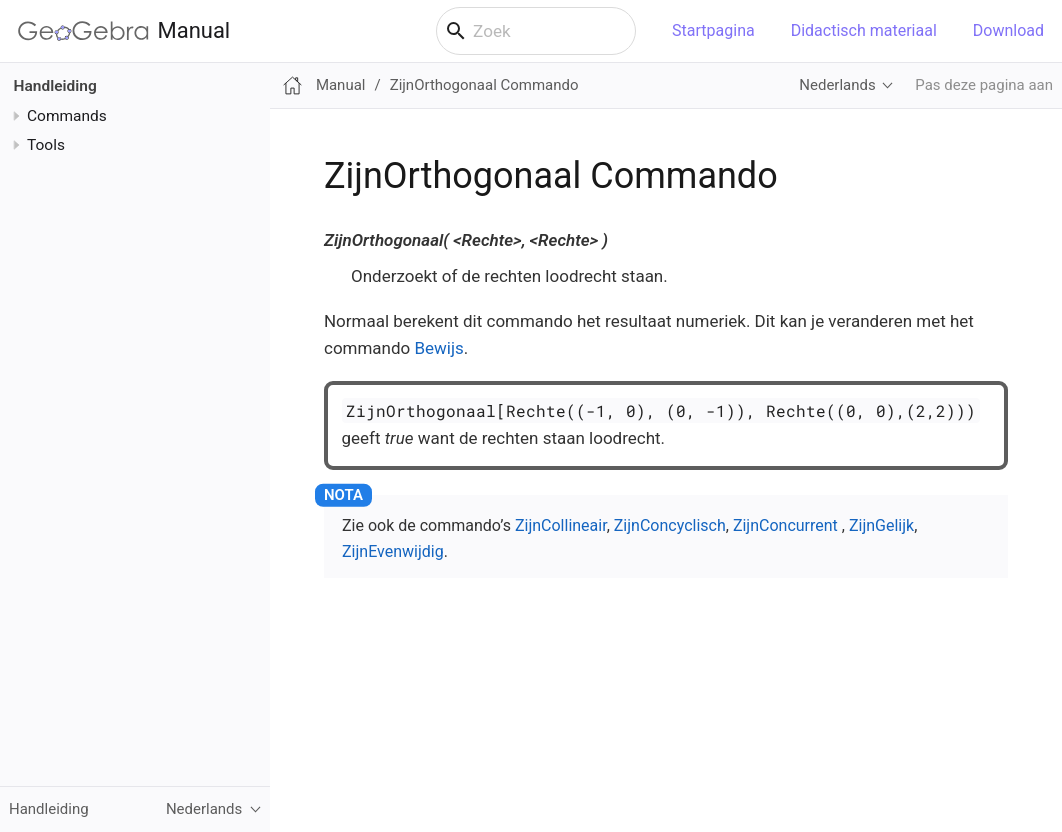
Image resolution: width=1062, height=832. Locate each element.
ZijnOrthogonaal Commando (484, 85)
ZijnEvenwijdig (393, 551)
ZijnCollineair (561, 525)
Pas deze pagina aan (984, 85)
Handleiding (55, 86)
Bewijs (438, 348)
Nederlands (837, 85)
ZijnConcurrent (785, 525)
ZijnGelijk (881, 525)
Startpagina (713, 30)
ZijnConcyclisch (670, 525)
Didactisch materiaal (864, 30)
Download (1008, 30)
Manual (124, 31)
